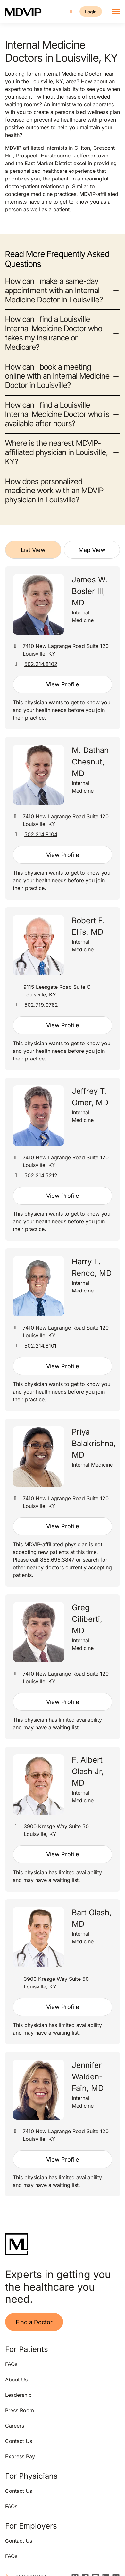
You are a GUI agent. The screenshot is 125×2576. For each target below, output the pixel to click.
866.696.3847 (57, 1559)
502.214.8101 (40, 1345)
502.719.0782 (41, 1005)
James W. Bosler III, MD (89, 591)
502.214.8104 (40, 834)
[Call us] (71, 12)
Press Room (19, 2410)
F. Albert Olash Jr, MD (88, 1771)
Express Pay (20, 2456)
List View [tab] (33, 550)
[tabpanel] (62, 1381)
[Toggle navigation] (116, 11)
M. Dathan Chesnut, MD (90, 762)
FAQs (11, 2364)
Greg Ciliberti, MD (87, 1619)
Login (90, 11)
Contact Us (18, 2441)
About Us (16, 2379)
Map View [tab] (92, 550)
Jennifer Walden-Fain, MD (88, 2076)
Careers (14, 2425)
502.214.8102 (40, 664)
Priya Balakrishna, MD (94, 1443)
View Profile (62, 684)
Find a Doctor (34, 2322)
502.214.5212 (40, 1175)
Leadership (18, 2395)
